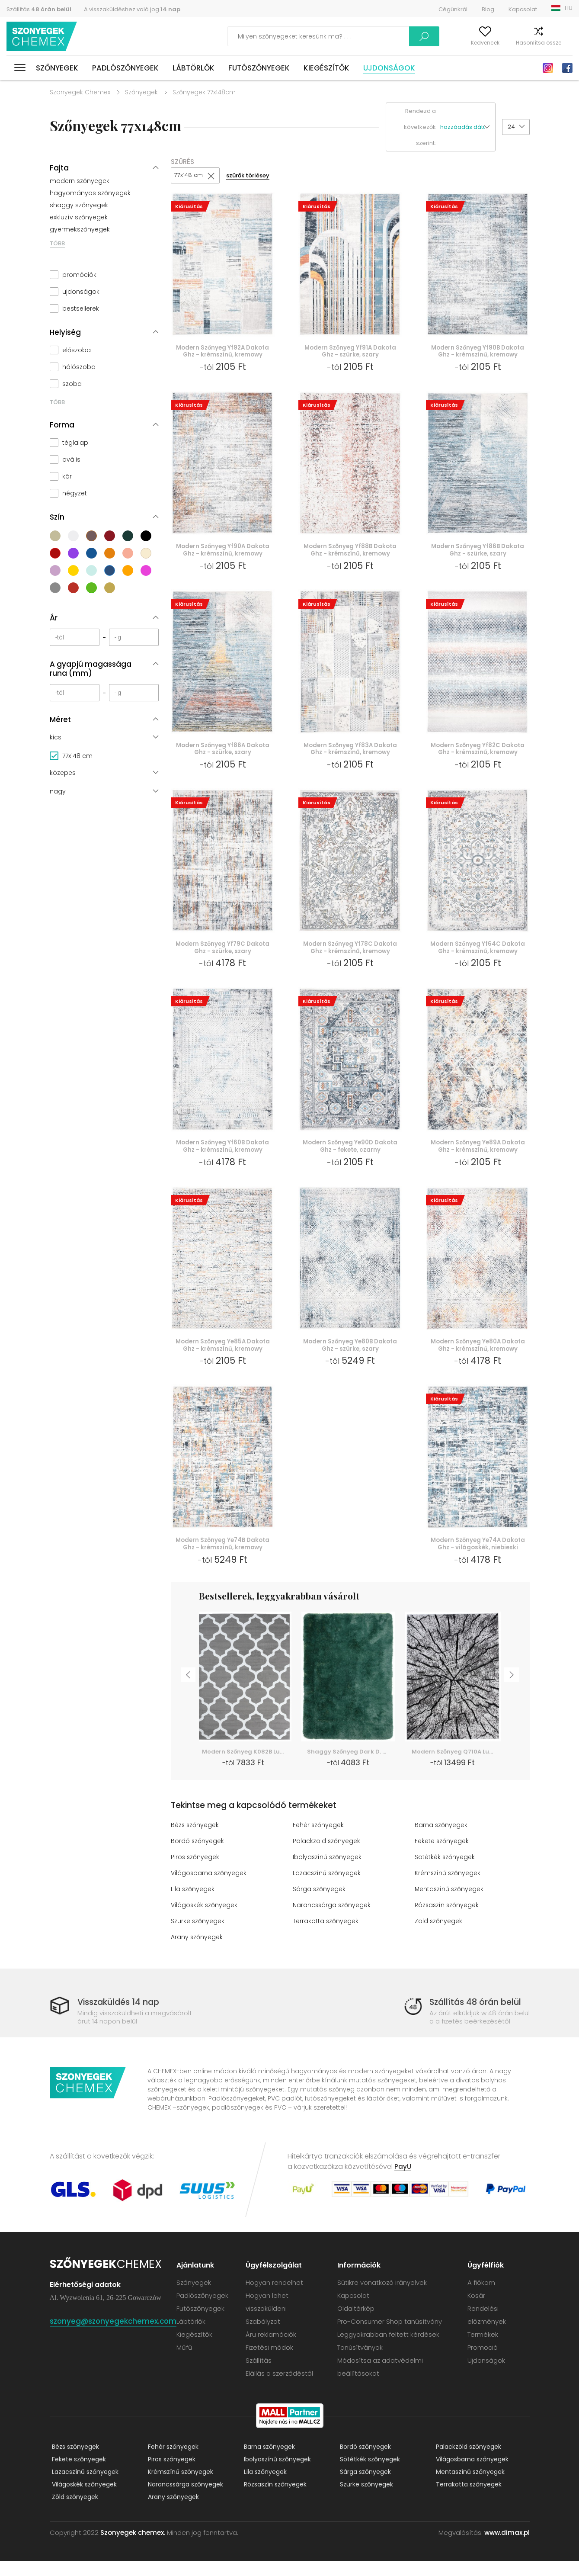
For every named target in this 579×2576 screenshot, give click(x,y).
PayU (403, 2182)
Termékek (484, 2349)
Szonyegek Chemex (80, 92)
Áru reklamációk (276, 2349)
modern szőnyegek (79, 181)
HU (569, 8)
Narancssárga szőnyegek (333, 1919)
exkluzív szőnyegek (79, 217)
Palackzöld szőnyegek (327, 1855)
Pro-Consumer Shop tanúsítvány (393, 2336)
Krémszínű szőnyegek (449, 1887)
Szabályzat (268, 2336)
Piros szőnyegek (196, 1871)
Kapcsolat (523, 9)
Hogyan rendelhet (279, 2297)
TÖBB (57, 243)
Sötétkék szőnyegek (447, 1871)
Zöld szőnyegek (439, 1935)
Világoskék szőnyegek (205, 1919)
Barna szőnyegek (442, 1839)
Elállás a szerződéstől (284, 2388)
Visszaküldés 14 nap (123, 2017)
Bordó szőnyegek (198, 1855)
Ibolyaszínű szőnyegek (328, 1871)
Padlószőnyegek (125, 68)
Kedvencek (465, 42)
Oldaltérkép (359, 2323)
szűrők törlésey (251, 176)
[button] (467, 127)
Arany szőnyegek (198, 1951)
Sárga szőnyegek (320, 1903)
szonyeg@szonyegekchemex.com (116, 2336)
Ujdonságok (389, 68)
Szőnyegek (57, 68)
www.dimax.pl (507, 2547)
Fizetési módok (274, 2362)
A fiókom (422, 42)
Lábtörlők (193, 68)
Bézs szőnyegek (196, 1839)
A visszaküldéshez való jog (132, 9)
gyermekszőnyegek (80, 229)
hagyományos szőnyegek (90, 193)
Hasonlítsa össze (518, 42)
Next (515, 1693)
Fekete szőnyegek (443, 1855)
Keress (375, 36)
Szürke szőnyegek (199, 1935)
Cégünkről (452, 9)
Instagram (548, 68)
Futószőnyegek (259, 68)
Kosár (565, 42)
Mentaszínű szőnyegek (451, 1903)
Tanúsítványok (363, 2362)
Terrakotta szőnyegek (327, 1935)
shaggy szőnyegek (79, 205)
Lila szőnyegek (193, 1903)
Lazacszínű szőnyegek (328, 1887)
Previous (185, 1693)
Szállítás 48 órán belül (478, 2017)
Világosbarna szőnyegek (210, 1887)
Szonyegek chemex (44, 36)
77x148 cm (189, 176)
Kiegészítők (326, 68)
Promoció (484, 2362)
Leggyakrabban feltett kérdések (392, 2349)
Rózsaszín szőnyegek (448, 1919)
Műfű (190, 2362)
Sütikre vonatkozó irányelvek (385, 2297)
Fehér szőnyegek (319, 1839)
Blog (488, 9)
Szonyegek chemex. (132, 2547)
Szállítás (38, 9)
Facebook (567, 68)
